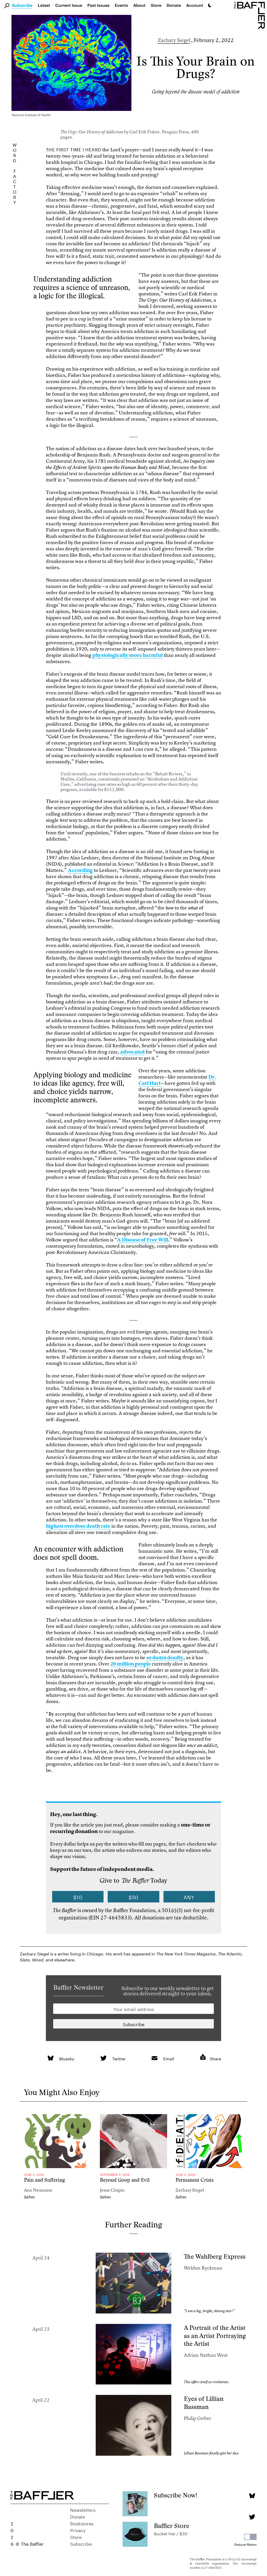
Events (121, 5)
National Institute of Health (31, 114)
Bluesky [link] (66, 2058)
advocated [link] (132, 1052)
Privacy (78, 2529)
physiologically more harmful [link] (127, 655)
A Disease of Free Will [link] (142, 1239)
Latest (44, 5)
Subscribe (22, 5)
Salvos (29, 2197)
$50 (134, 1897)
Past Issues (98, 5)
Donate (174, 5)
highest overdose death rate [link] (78, 1526)
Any (189, 1897)
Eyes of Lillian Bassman (203, 2402)
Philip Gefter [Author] (197, 2418)
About (139, 5)
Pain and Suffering (44, 2180)
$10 (78, 1897)
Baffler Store (171, 2525)
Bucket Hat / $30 (170, 2533)
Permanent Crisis (194, 2180)
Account (194, 5)
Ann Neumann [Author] (38, 2190)
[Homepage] (250, 15)
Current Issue (68, 5)
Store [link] (156, 5)
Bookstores (81, 2523)
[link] (50, 2058)
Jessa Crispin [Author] (112, 2190)
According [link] (80, 870)
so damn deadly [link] (164, 1657)
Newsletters (82, 2509)
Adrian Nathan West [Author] (206, 2355)
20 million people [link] (130, 1664)
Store (76, 2536)
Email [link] (168, 2058)
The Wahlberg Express (214, 2256)
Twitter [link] (119, 2058)
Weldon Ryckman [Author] (203, 2268)
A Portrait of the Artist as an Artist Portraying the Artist (215, 2335)
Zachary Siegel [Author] (174, 40)
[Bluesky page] (252, 2495)
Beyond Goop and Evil (125, 2180)
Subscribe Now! (175, 2495)
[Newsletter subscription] (133, 2023)
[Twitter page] (252, 2516)
